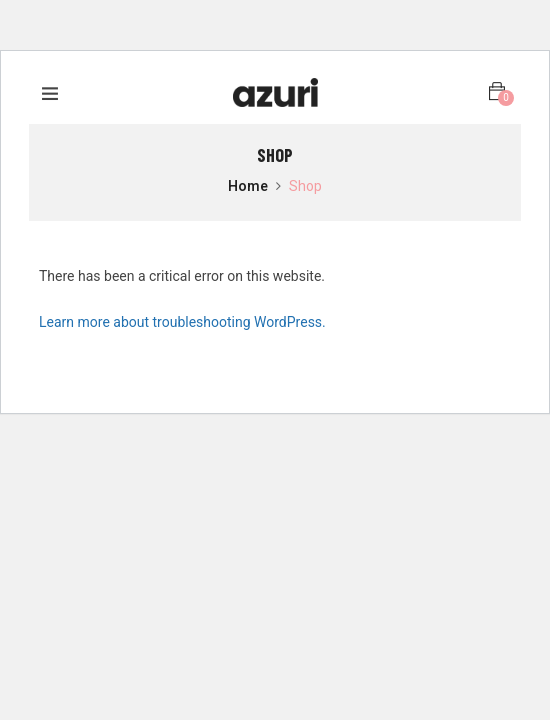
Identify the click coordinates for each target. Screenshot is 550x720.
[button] (497, 91)
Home (248, 186)
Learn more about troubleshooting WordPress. (182, 322)
